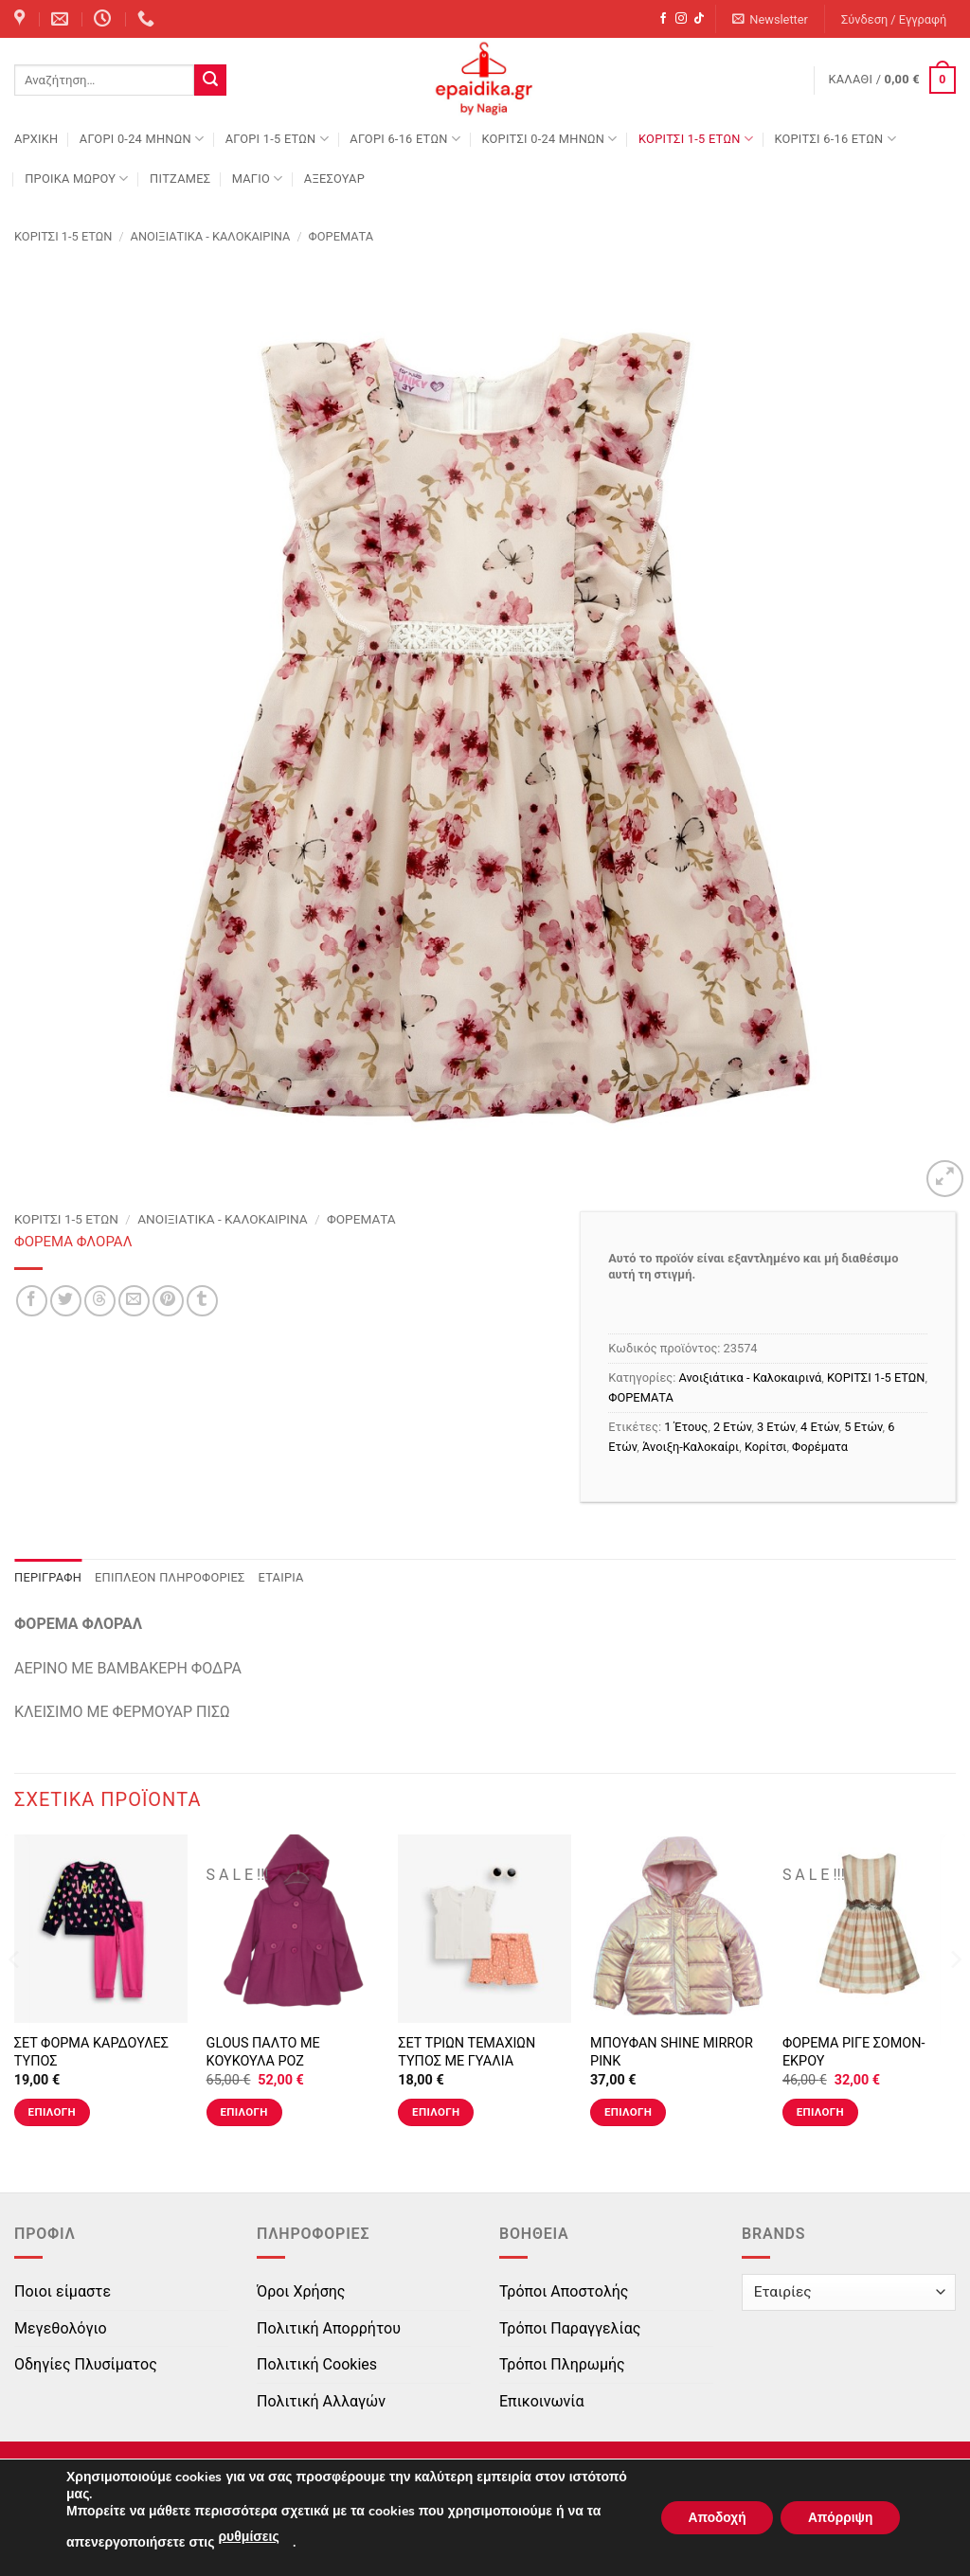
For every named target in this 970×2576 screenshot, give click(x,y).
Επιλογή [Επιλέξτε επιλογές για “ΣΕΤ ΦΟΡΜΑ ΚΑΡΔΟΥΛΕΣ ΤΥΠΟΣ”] (52, 2112)
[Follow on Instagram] (681, 19)
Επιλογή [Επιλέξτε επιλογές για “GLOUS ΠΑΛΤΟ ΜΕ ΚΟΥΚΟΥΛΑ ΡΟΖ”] (243, 2112)
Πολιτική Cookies (317, 2364)
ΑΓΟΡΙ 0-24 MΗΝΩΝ (142, 139)
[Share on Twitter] (65, 1300)
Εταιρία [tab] (281, 1577)
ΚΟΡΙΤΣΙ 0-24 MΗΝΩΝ (549, 139)
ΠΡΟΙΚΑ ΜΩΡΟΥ (77, 179)
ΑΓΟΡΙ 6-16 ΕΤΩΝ (405, 139)
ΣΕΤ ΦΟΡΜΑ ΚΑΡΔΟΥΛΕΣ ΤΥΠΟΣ (91, 2052)
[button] (770, 19)
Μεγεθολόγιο (60, 2328)
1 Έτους (686, 1427)
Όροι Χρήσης (301, 2291)
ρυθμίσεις (248, 2537)
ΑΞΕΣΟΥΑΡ (334, 178)
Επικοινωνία (541, 2401)
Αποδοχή (711, 2518)
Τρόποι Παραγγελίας (569, 2328)
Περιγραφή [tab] (47, 1577)
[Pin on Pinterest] (168, 1300)
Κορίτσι (765, 1447)
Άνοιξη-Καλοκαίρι (690, 1447)
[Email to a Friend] (134, 1300)
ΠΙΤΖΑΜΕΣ (180, 178)
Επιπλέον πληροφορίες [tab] (170, 1577)
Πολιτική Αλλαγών (321, 2401)
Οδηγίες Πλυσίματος (85, 2364)
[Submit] (210, 80)
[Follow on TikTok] (699, 19)
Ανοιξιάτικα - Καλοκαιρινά (211, 236)
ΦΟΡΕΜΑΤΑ (341, 236)
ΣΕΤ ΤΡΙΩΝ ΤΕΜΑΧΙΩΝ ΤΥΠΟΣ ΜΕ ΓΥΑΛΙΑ (466, 2052)
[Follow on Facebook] (663, 19)
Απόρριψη (838, 2518)
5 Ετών (863, 1427)
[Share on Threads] (100, 1300)
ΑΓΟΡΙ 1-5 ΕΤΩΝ (277, 139)
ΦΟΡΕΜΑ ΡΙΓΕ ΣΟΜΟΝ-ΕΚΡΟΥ (853, 2052)
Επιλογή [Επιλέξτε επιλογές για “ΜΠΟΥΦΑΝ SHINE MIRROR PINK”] (628, 2112)
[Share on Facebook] (31, 1300)
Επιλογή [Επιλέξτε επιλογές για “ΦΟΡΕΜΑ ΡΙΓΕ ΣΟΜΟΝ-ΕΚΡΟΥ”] (820, 2112)
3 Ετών (776, 1427)
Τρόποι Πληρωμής (562, 2364)
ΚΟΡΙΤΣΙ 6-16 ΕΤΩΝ (834, 139)
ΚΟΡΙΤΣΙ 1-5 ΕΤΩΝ (695, 139)
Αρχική (36, 139)
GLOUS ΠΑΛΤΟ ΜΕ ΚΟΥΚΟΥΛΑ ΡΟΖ (263, 2052)
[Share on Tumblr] (202, 1300)
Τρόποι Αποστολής (563, 2291)
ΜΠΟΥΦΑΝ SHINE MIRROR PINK (671, 2052)
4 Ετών (819, 1427)
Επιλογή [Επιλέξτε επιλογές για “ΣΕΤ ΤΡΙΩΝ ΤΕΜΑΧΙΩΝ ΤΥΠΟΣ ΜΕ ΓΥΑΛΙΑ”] (435, 2112)
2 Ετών (732, 1427)
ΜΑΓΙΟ (257, 179)
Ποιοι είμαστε (62, 2291)
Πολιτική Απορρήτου (329, 2328)
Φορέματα (820, 1447)
